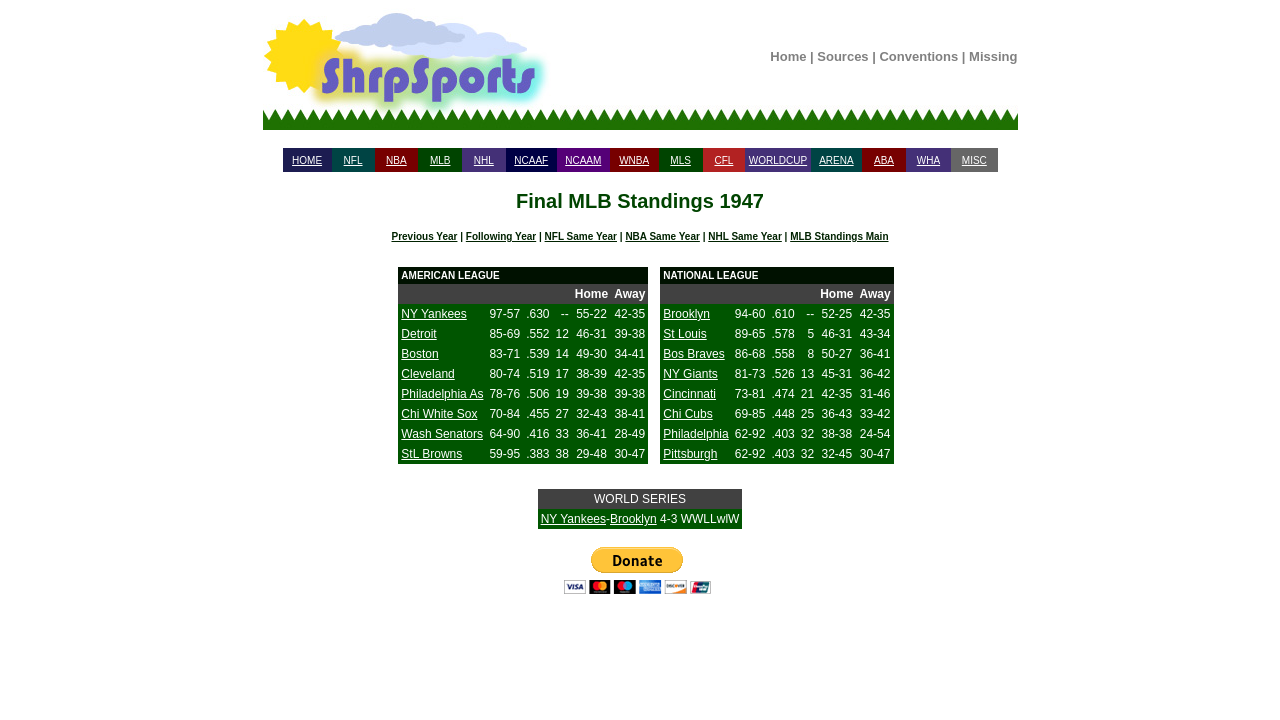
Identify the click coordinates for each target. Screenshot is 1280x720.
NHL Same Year (745, 236)
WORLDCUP (778, 160)
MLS (680, 160)
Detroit (418, 334)
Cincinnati (689, 394)
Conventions (918, 56)
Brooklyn (686, 314)
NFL (353, 160)
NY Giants (690, 374)
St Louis (684, 334)
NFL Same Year (581, 236)
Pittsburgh (690, 454)
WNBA (634, 160)
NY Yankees (433, 314)
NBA (396, 160)
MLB (440, 160)
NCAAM (583, 160)
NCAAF (531, 160)
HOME (307, 160)
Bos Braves (693, 354)
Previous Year (424, 236)
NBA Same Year (662, 236)
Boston (419, 354)
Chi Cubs (687, 414)
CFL (723, 160)
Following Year (501, 236)
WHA (928, 160)
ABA (884, 160)
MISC (974, 160)
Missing (993, 56)
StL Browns (431, 454)
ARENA (836, 160)
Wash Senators (442, 434)
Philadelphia (695, 434)
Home (788, 56)
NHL (484, 160)
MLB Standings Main (839, 236)
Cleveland (427, 374)
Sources (842, 56)
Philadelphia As (442, 394)
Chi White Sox (439, 414)
